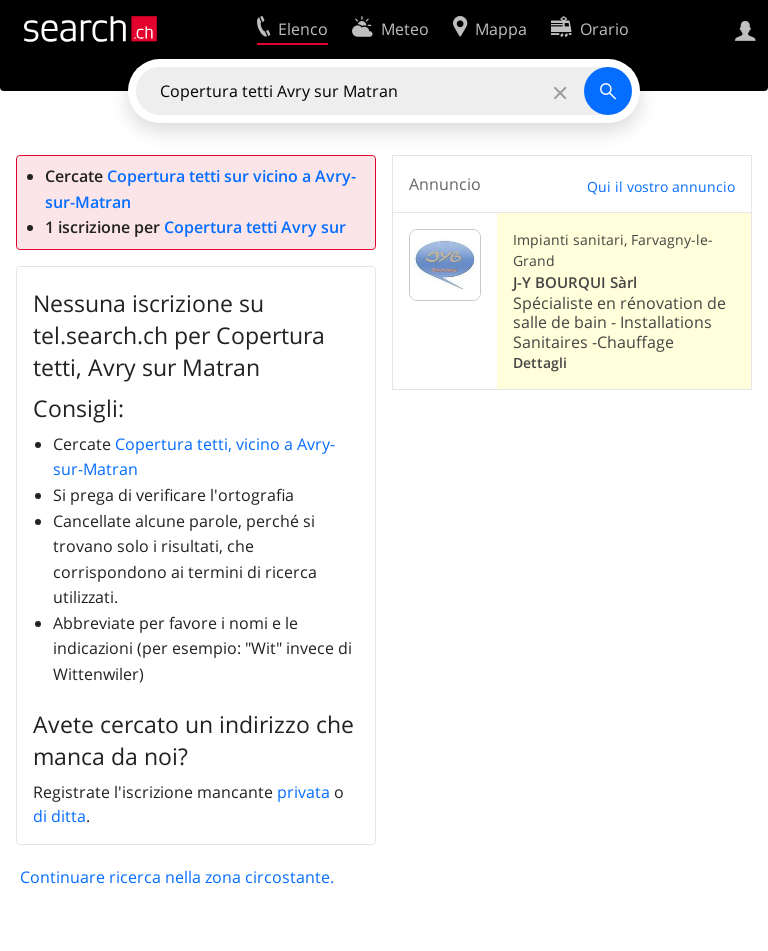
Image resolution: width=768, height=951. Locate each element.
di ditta (59, 816)
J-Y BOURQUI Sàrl (575, 282)
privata (303, 792)
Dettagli (540, 362)
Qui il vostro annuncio (661, 186)
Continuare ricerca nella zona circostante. (177, 877)
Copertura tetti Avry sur (255, 227)
